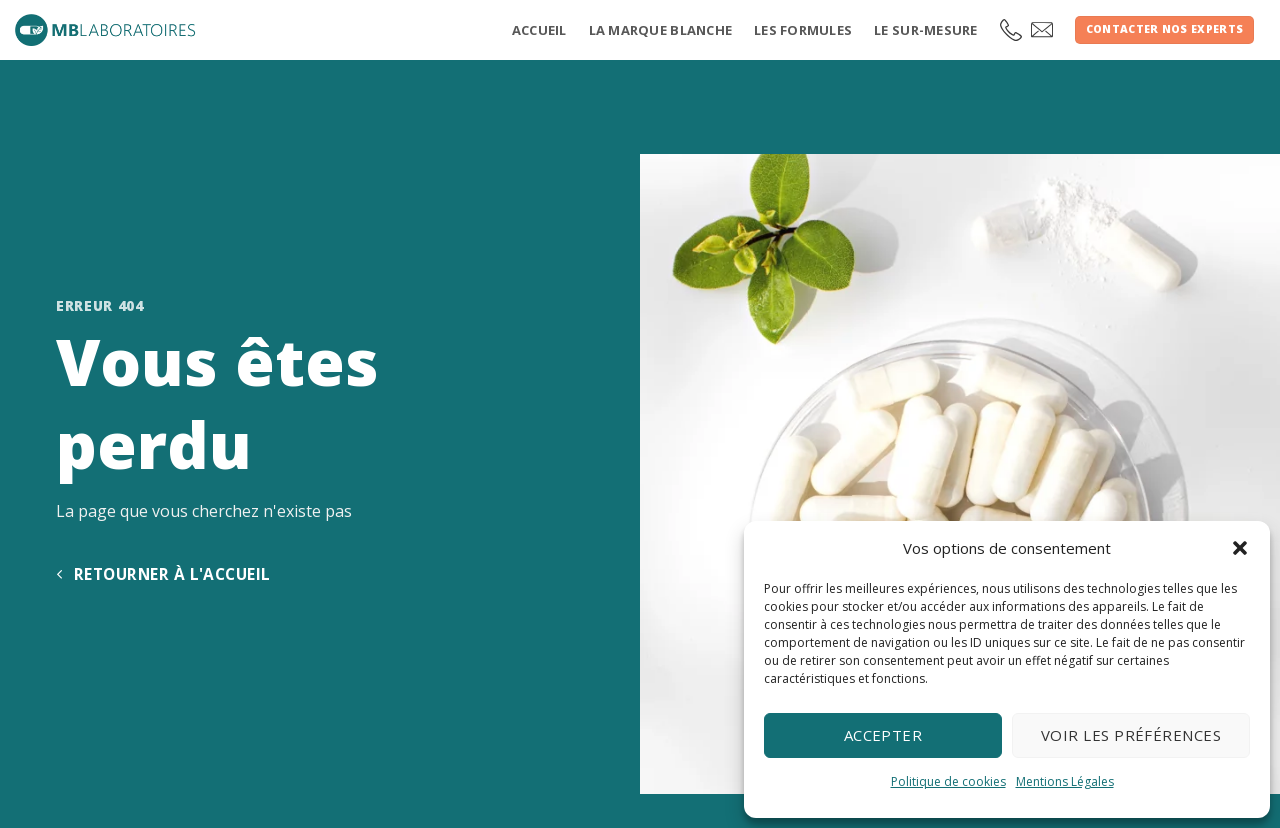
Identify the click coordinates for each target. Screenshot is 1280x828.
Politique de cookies (948, 781)
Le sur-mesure (925, 30)
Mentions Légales (1065, 781)
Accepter (883, 735)
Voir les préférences (1131, 735)
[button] (1240, 548)
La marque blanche (660, 30)
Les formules (803, 30)
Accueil (539, 30)
